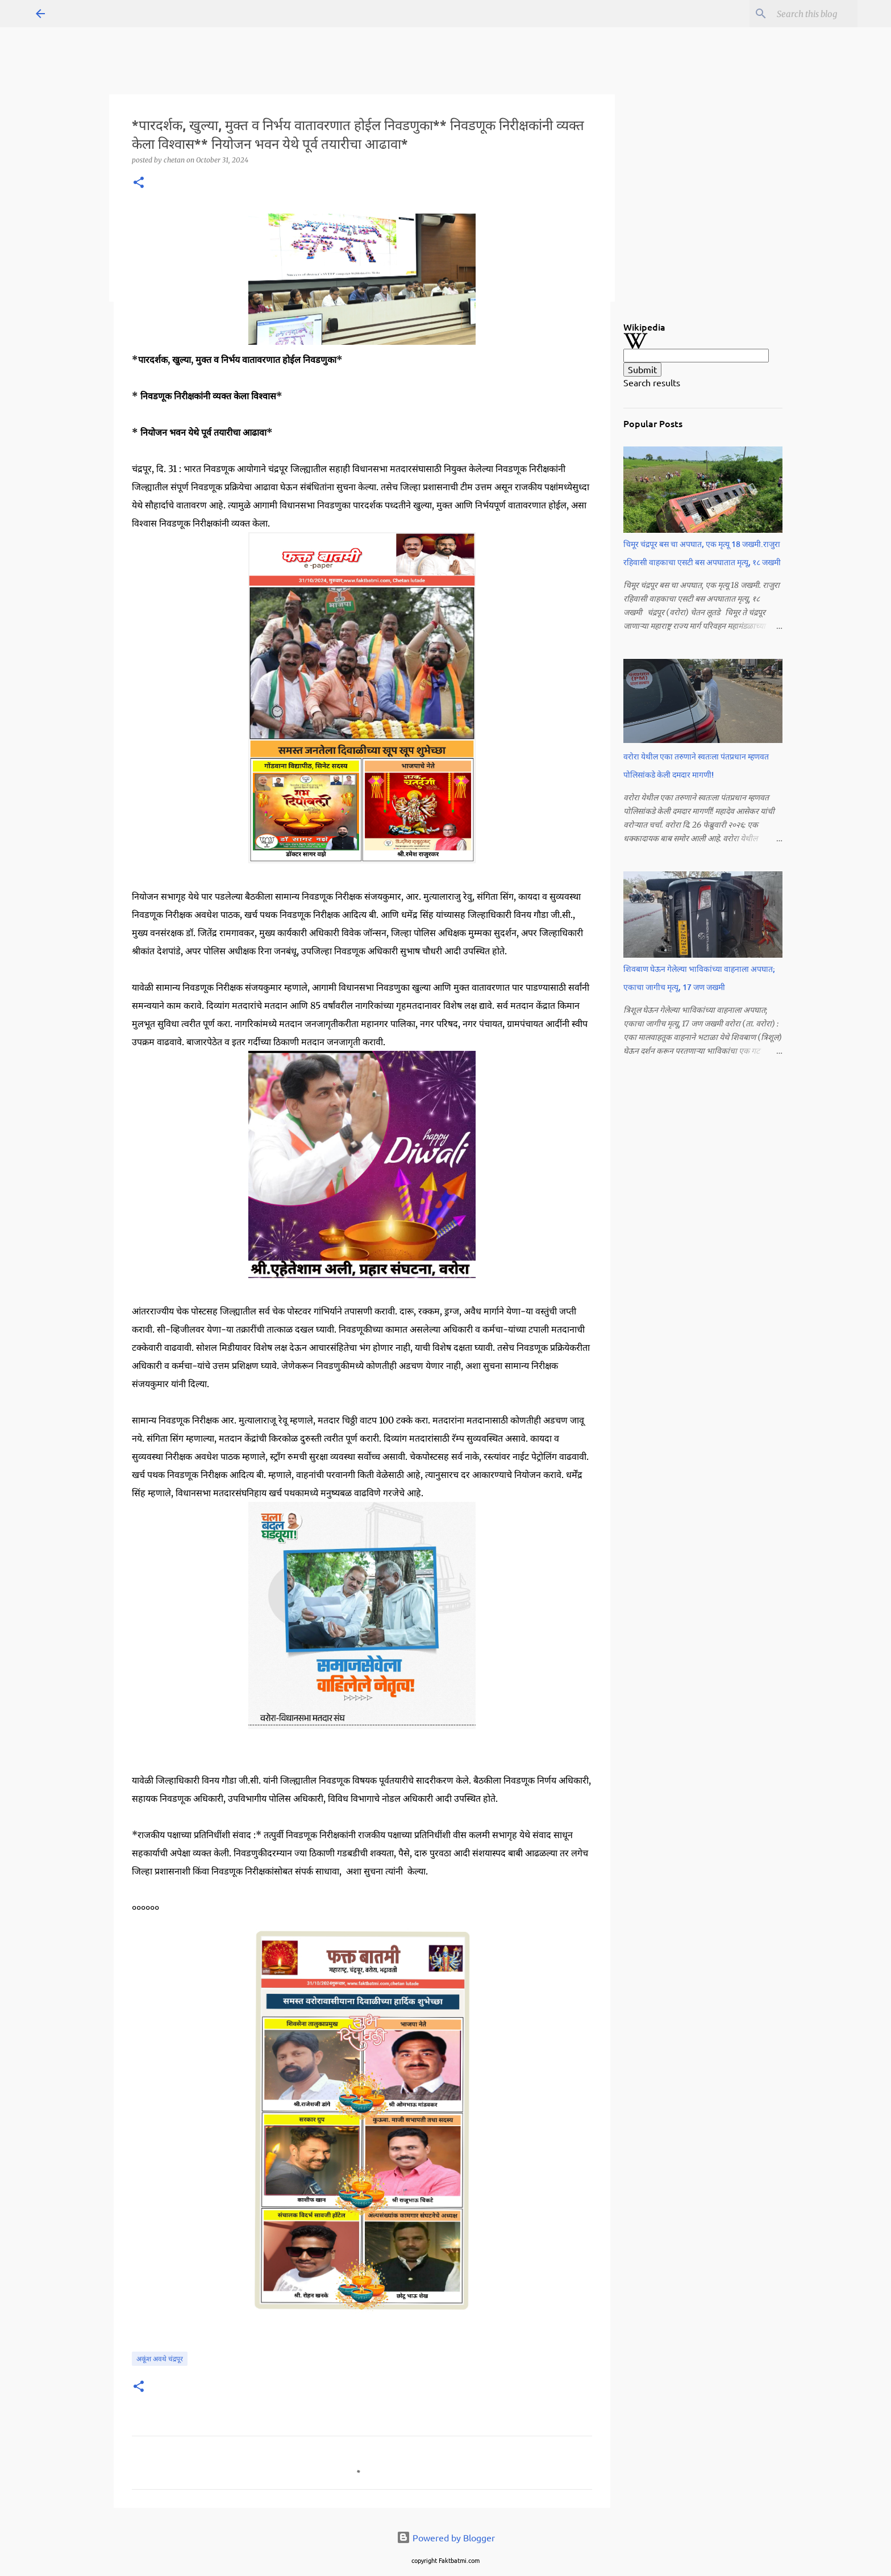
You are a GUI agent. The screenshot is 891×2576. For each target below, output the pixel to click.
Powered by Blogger (446, 2537)
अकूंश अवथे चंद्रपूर (159, 2359)
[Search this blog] (797, 13)
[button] (138, 183)
